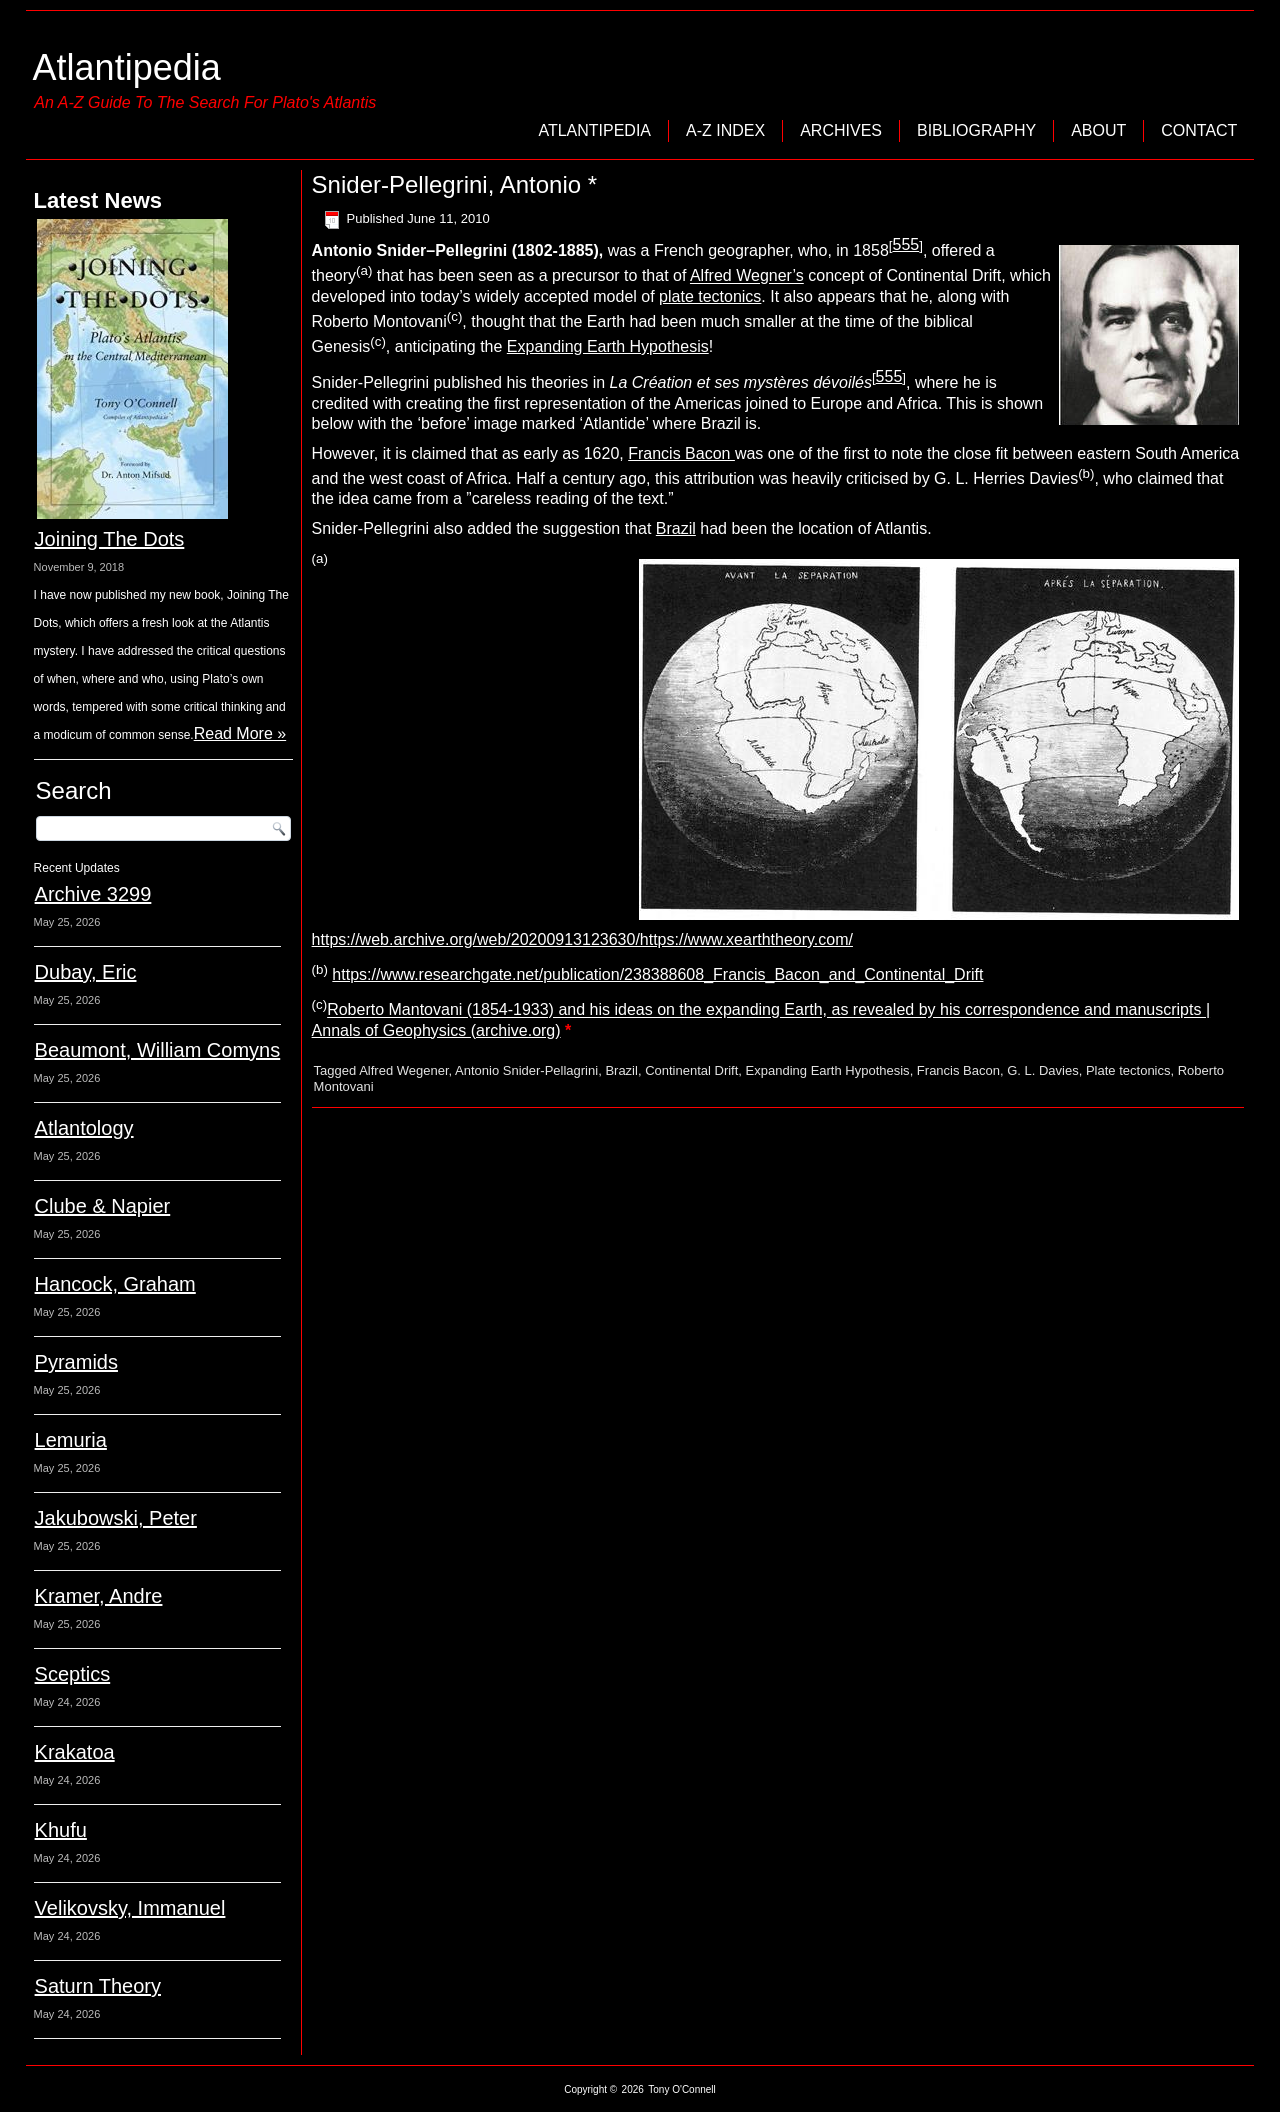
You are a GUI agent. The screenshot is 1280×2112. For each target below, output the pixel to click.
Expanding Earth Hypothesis (608, 346)
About (1098, 130)
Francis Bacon (681, 453)
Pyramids (76, 1362)
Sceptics (73, 1674)
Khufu (61, 1830)
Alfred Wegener (403, 1070)
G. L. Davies (1043, 1070)
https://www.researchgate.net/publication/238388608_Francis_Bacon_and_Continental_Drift (657, 974)
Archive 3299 (93, 894)
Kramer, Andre (99, 1596)
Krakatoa (75, 1752)
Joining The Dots (110, 539)
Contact (1199, 130)
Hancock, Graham (115, 1284)
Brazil (676, 528)
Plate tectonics (1128, 1070)
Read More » (240, 733)
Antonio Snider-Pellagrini (526, 1070)
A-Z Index (725, 130)
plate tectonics (710, 296)
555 (905, 244)
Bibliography (976, 130)
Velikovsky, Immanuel (130, 1908)
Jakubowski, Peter (116, 1518)
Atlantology (84, 1128)
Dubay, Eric (86, 972)
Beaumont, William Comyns (158, 1050)
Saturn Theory (98, 1986)
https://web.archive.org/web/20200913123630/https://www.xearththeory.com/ (582, 939)
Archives (841, 130)
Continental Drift (691, 1070)
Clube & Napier (103, 1206)
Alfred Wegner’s (747, 276)
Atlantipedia (127, 67)
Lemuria (71, 1440)
